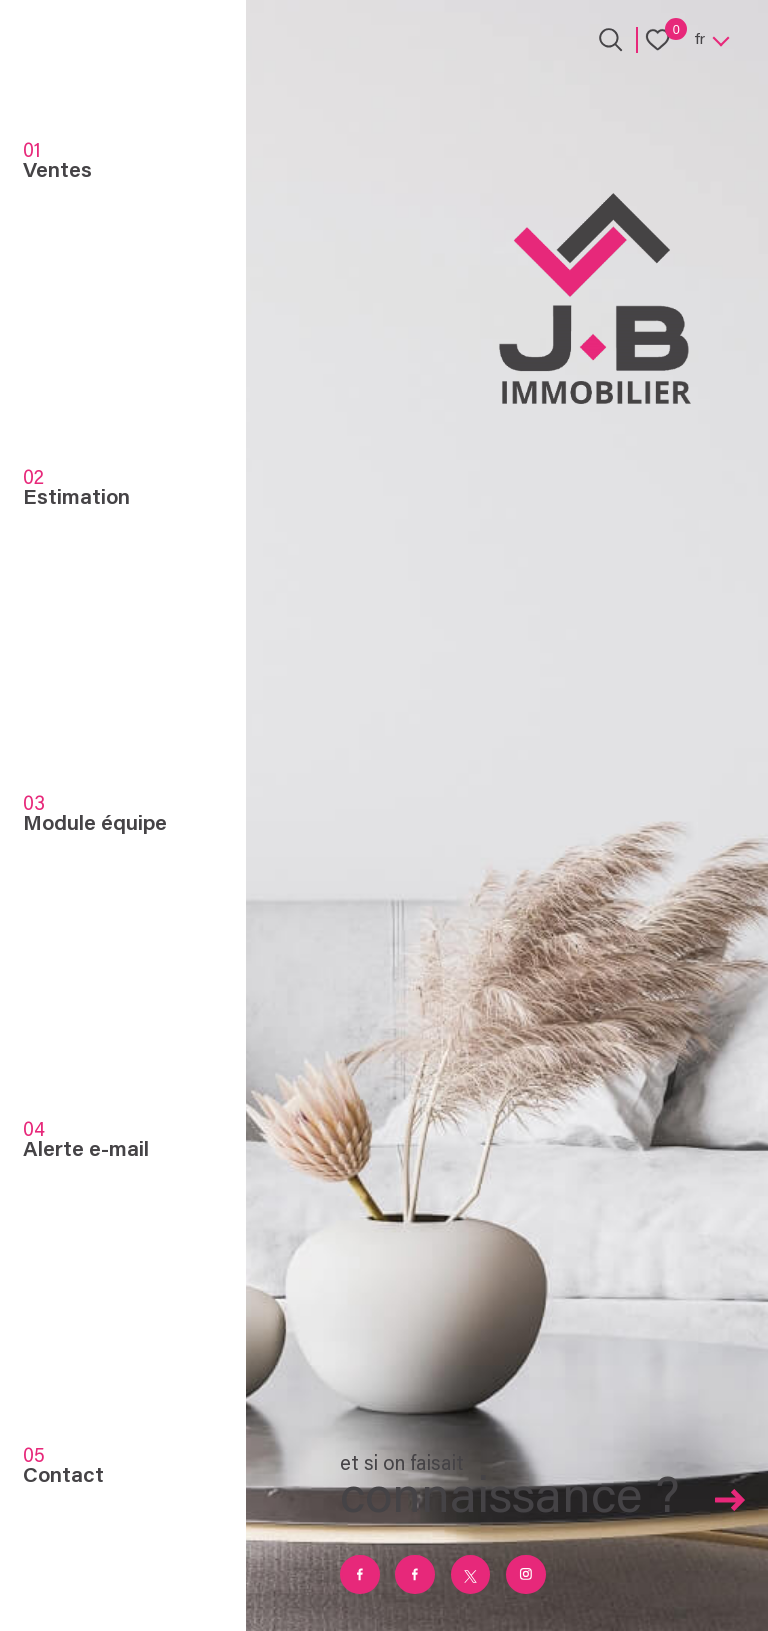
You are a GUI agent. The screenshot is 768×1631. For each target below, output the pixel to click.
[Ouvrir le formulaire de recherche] (610, 39)
